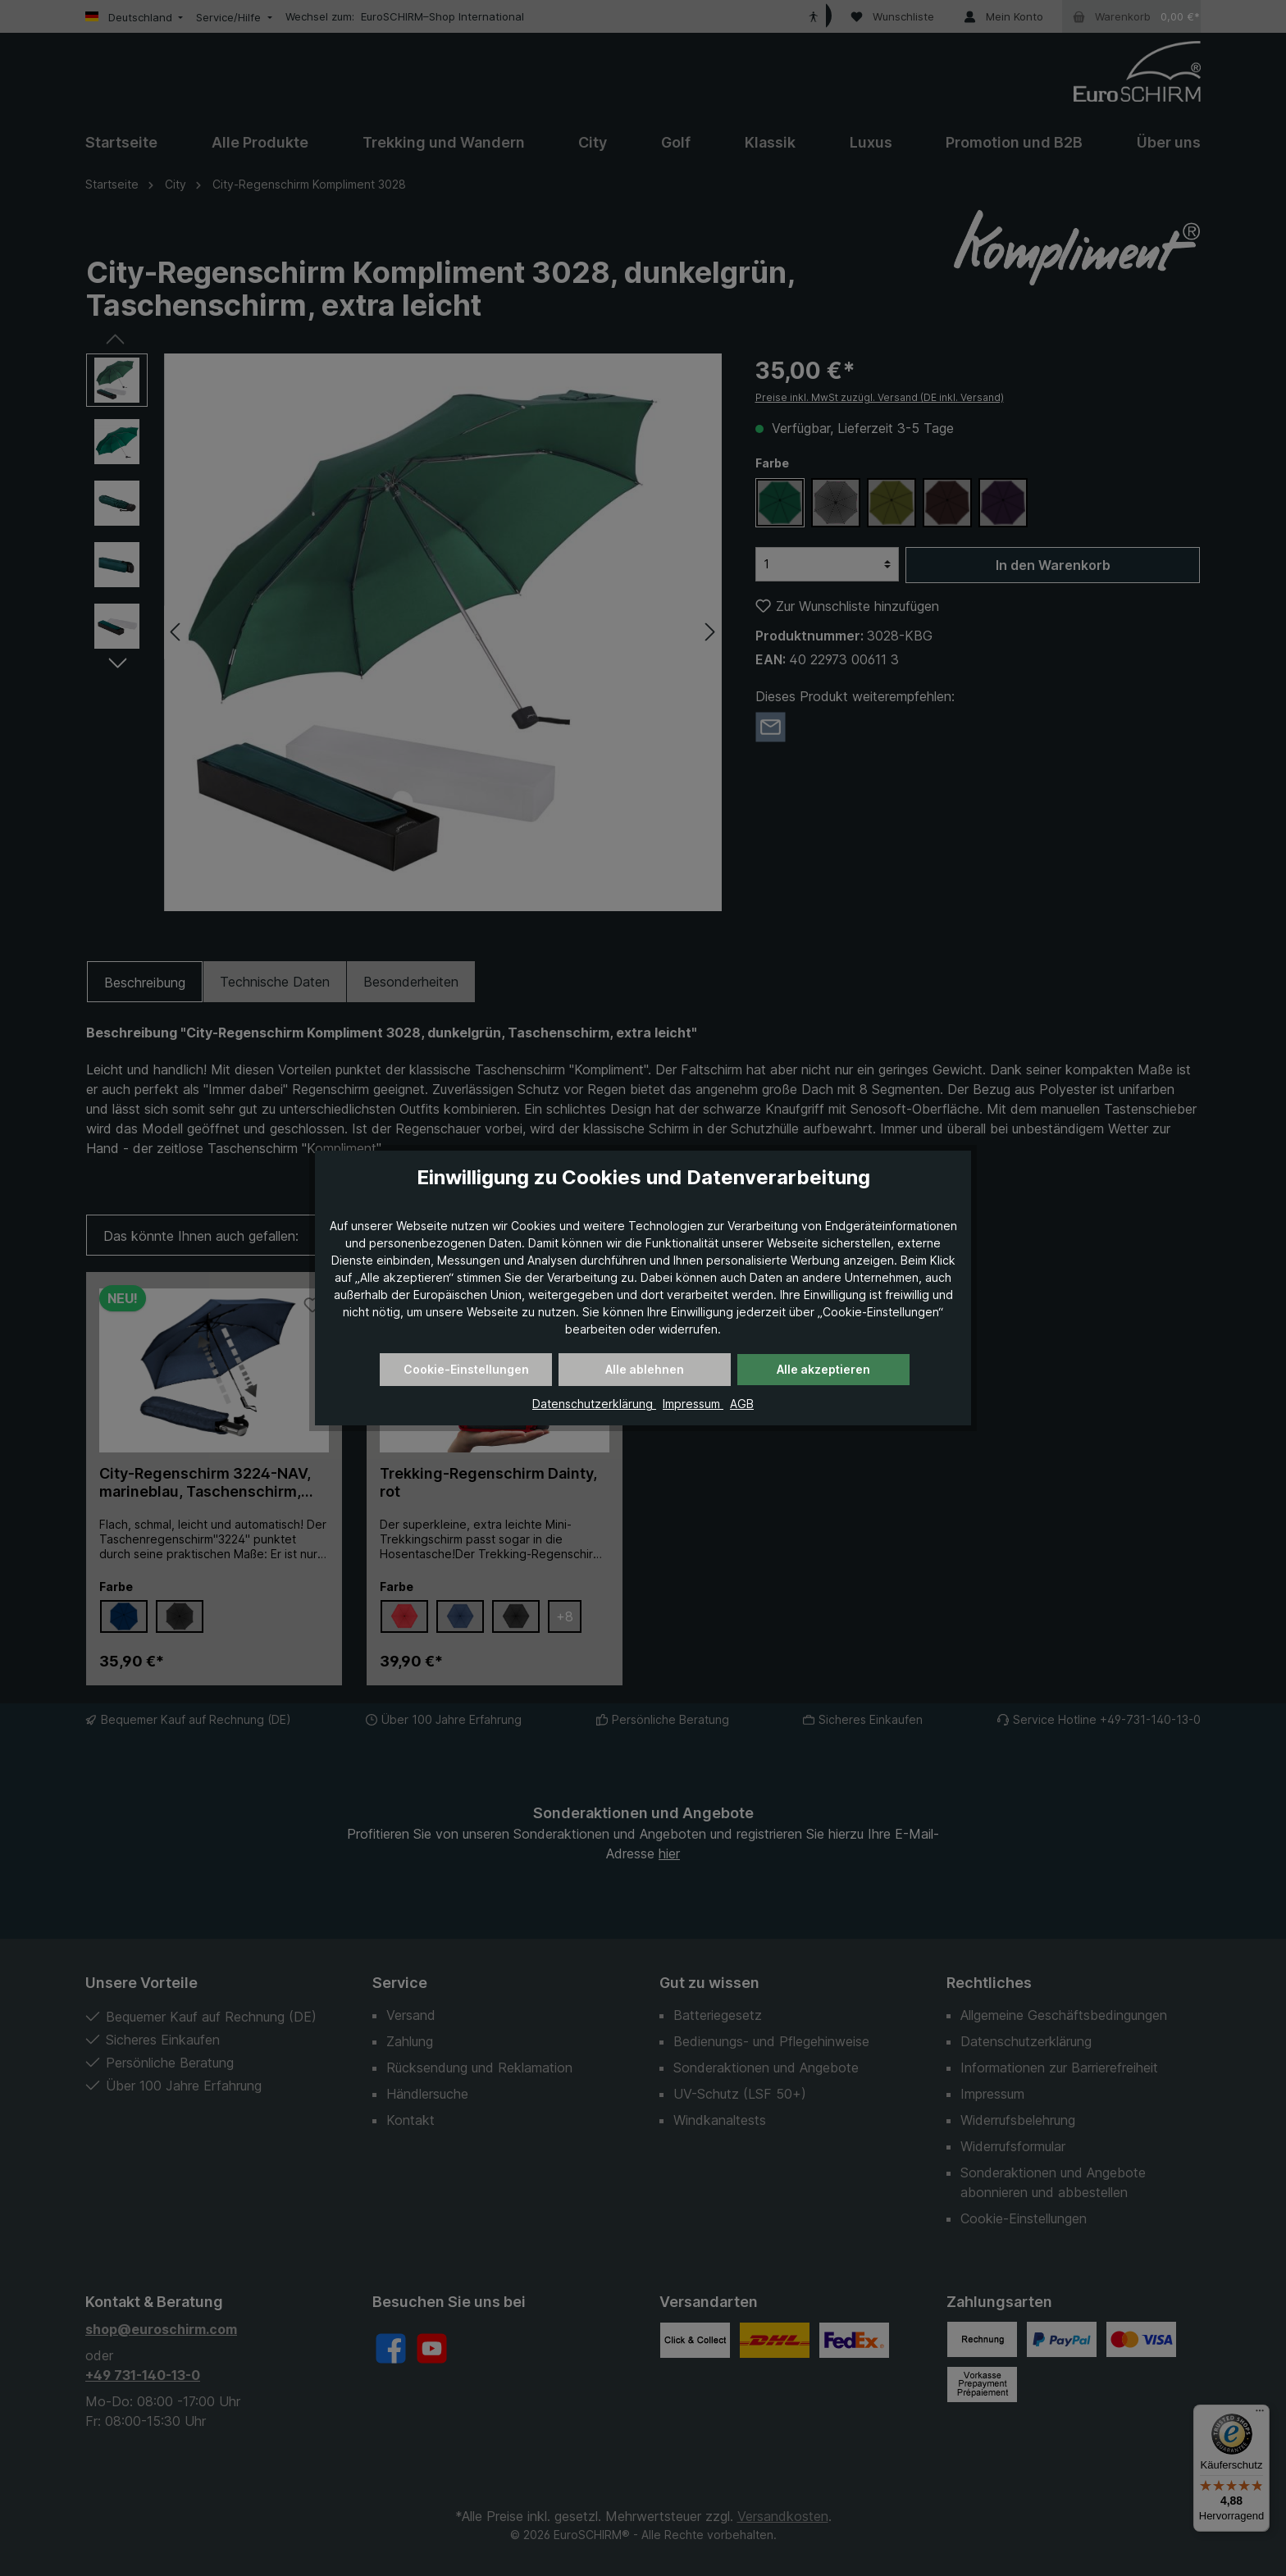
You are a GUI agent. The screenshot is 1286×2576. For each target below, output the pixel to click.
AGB (742, 1404)
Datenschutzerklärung (594, 1404)
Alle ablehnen (644, 1369)
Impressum (693, 1404)
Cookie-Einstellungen (466, 1369)
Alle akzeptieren (823, 1369)
